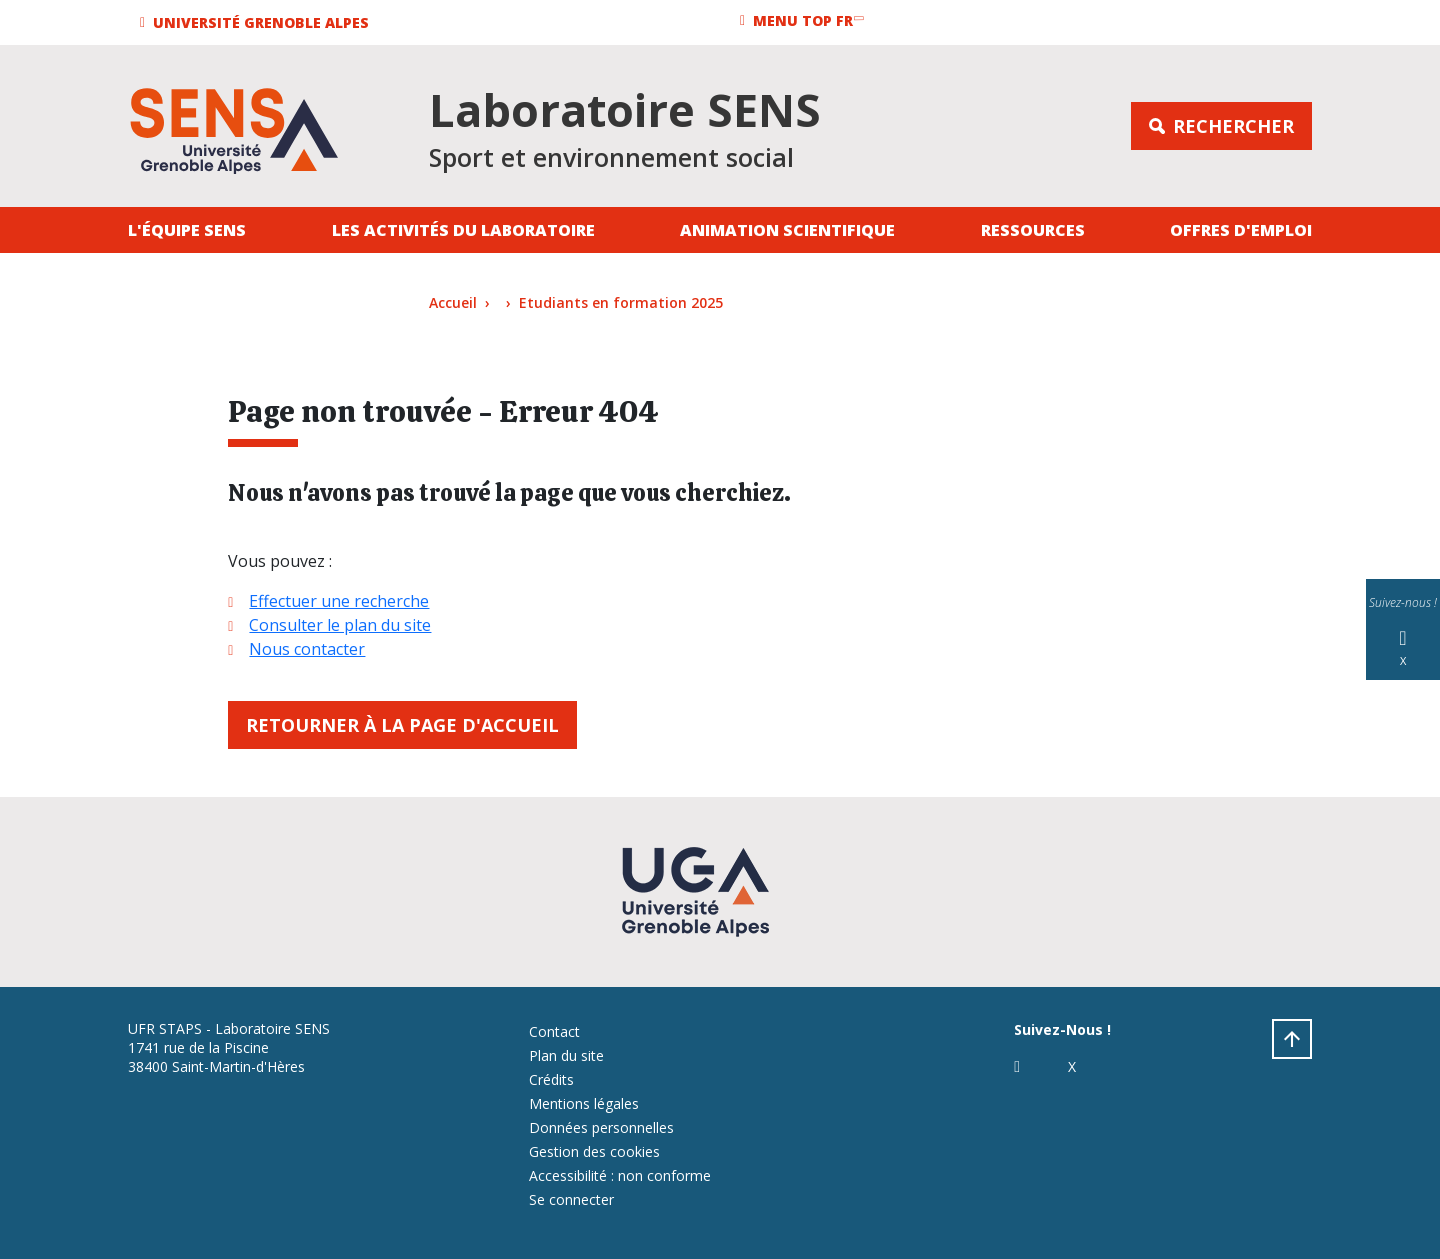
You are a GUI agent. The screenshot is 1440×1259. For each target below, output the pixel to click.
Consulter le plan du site (340, 625)
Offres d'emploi (1241, 230)
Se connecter (571, 1199)
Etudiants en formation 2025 (621, 302)
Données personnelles (601, 1127)
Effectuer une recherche (339, 601)
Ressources (1033, 230)
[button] (257, 22)
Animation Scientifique (787, 230)
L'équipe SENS (187, 230)
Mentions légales (584, 1103)
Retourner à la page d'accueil (402, 725)
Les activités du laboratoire (463, 230)
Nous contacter (307, 649)
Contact (554, 1031)
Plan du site (566, 1055)
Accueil (453, 302)
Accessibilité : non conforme (620, 1175)
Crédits (551, 1079)
